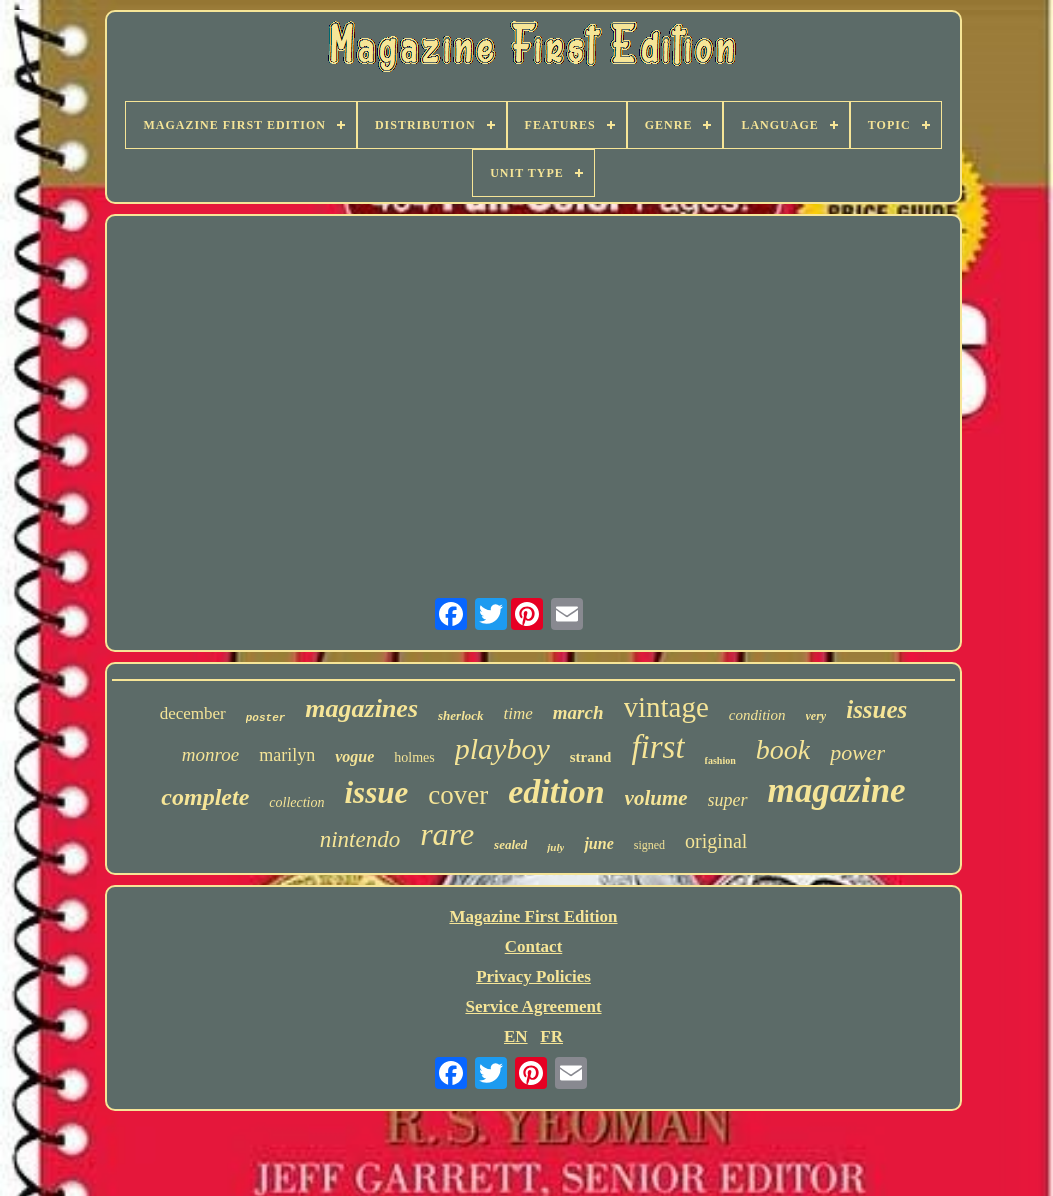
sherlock (461, 715)
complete (205, 797)
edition (556, 791)
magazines (361, 708)
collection (296, 802)
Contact (534, 946)
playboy (502, 748)
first (657, 747)
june (598, 843)
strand (591, 757)
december (193, 713)
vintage (666, 707)
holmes (414, 757)
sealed (510, 844)
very (816, 716)
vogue (354, 756)
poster (266, 718)
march (578, 712)
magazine (837, 790)
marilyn (287, 755)
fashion (720, 760)
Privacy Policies (533, 976)
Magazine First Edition (533, 916)
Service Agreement (533, 1006)
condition (757, 715)
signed (649, 845)
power (857, 752)
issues (876, 709)
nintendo (360, 839)
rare (447, 834)
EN (516, 1036)
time (518, 713)
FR (551, 1036)
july (555, 847)
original (716, 841)
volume (656, 798)
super (728, 800)
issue (377, 792)
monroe (210, 754)
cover (458, 795)
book (783, 749)
